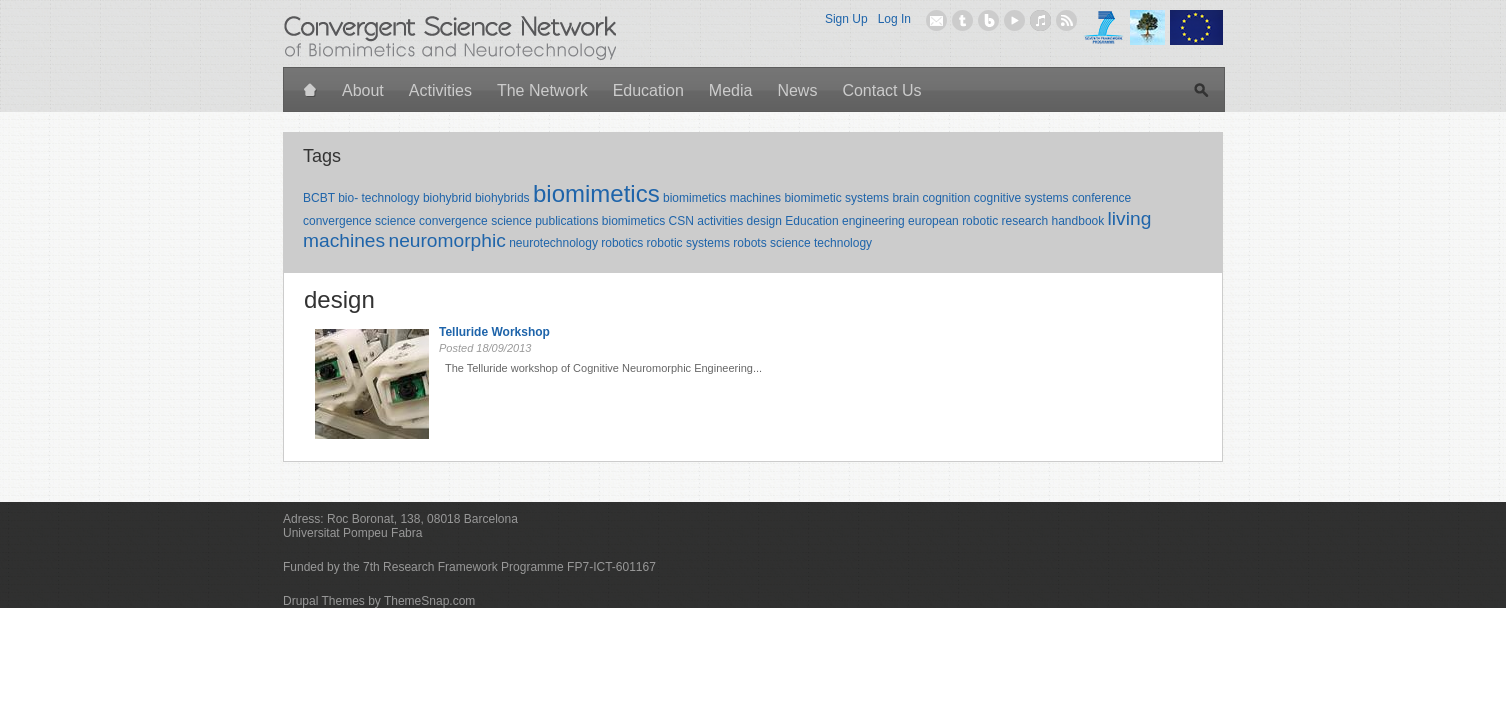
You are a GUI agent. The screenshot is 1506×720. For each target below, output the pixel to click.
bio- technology (378, 198)
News (797, 90)
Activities (440, 90)
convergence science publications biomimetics (542, 221)
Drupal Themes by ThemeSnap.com (379, 601)
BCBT (319, 198)
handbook (1078, 221)
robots (749, 243)
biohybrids (502, 198)
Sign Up (846, 19)
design (764, 221)
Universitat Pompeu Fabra (352, 533)
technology (843, 243)
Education (648, 90)
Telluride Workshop (494, 332)
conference (1101, 198)
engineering (873, 221)
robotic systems (688, 243)
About (363, 90)
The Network (542, 90)
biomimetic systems (836, 198)
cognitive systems (1021, 198)
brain (905, 198)
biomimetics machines (722, 198)
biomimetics (596, 193)
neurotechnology (553, 243)
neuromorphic (446, 240)
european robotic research (978, 221)
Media (731, 90)
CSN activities (706, 221)
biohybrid (447, 198)
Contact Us (881, 90)
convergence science (359, 221)
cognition (946, 198)
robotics (622, 243)
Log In (894, 19)
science (790, 243)
